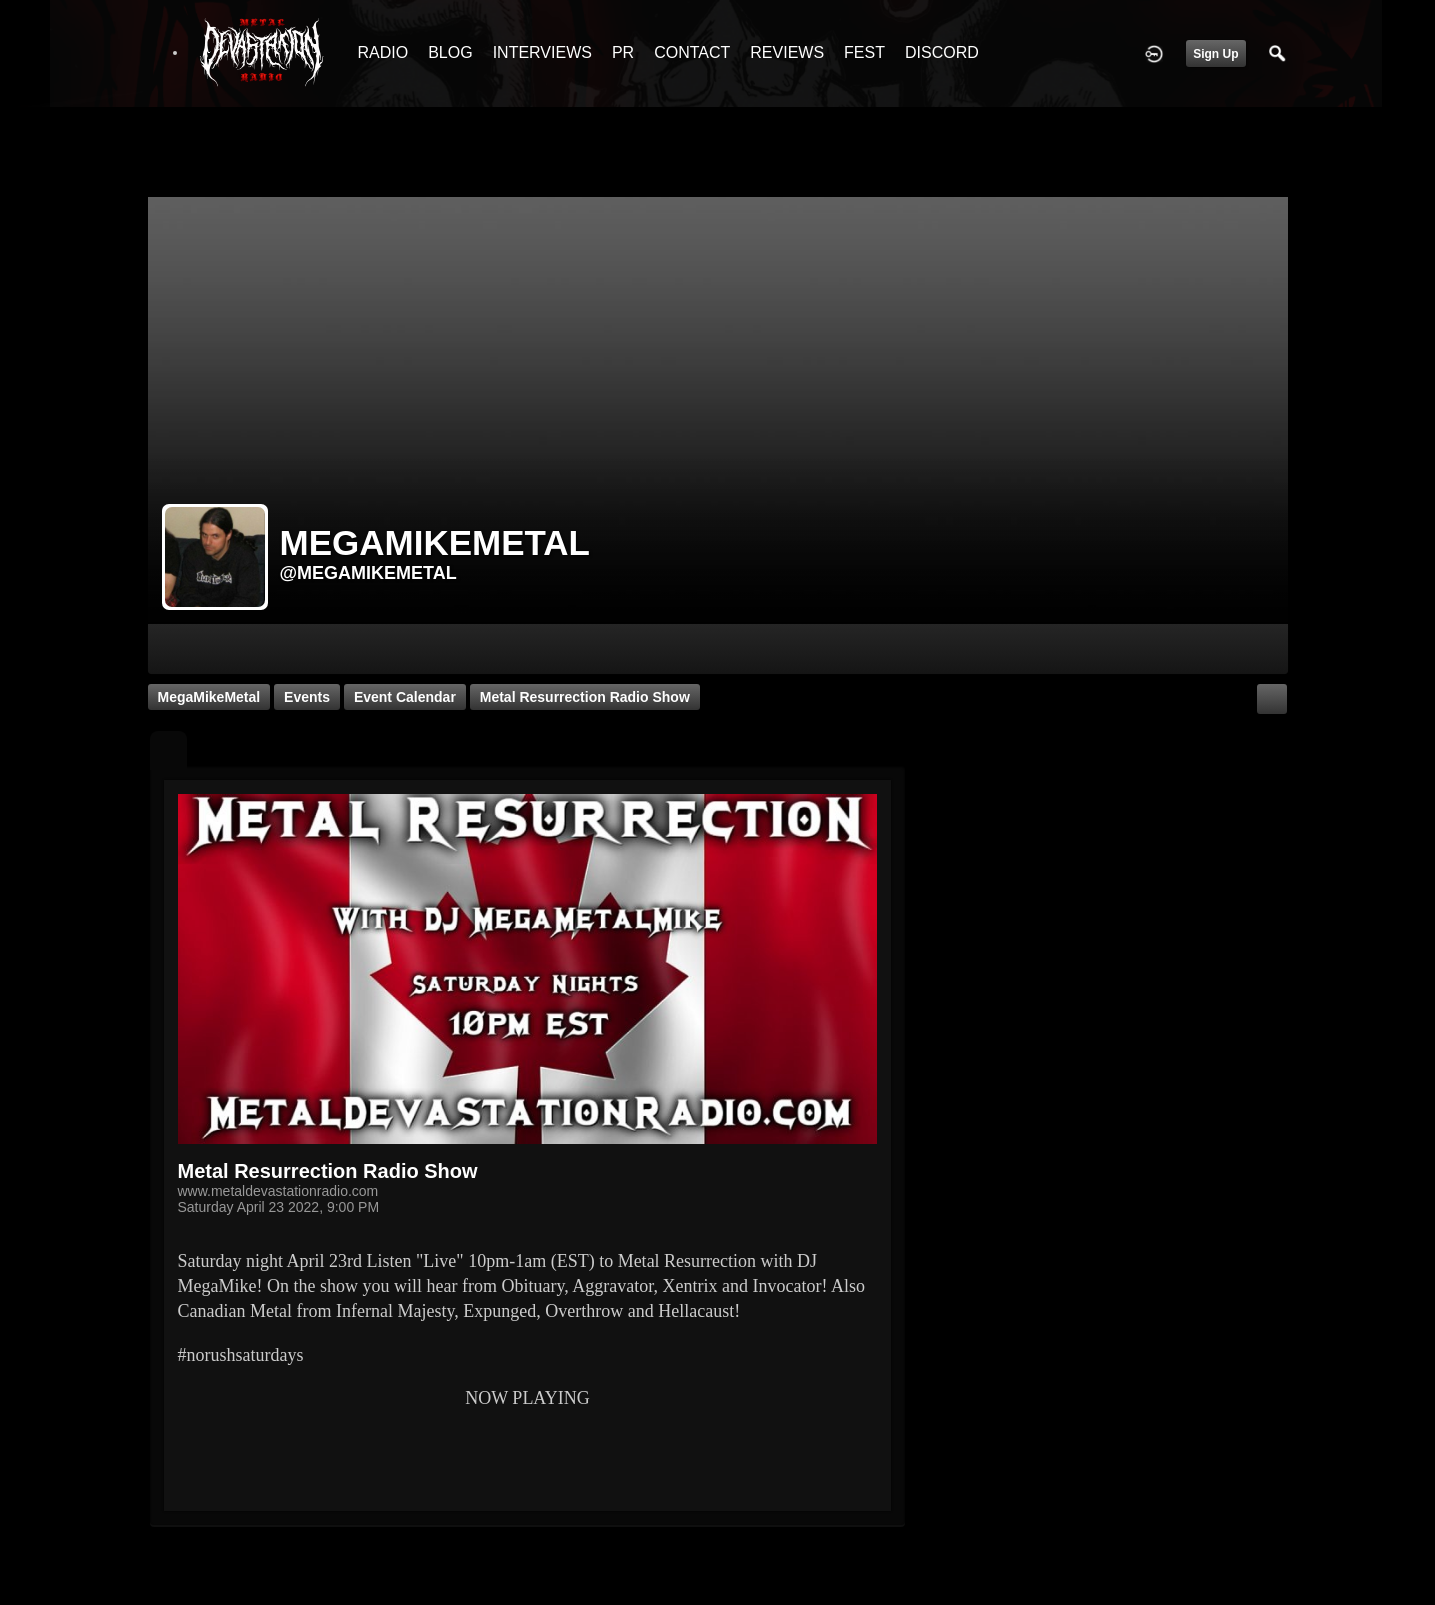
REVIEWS (787, 52)
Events (307, 697)
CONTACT (692, 52)
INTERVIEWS (542, 52)
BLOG (450, 52)
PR (623, 52)
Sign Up (1215, 54)
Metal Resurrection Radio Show (585, 697)
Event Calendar (405, 697)
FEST (864, 52)
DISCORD (942, 52)
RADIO (383, 52)
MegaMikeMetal (209, 697)
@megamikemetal (368, 573)
